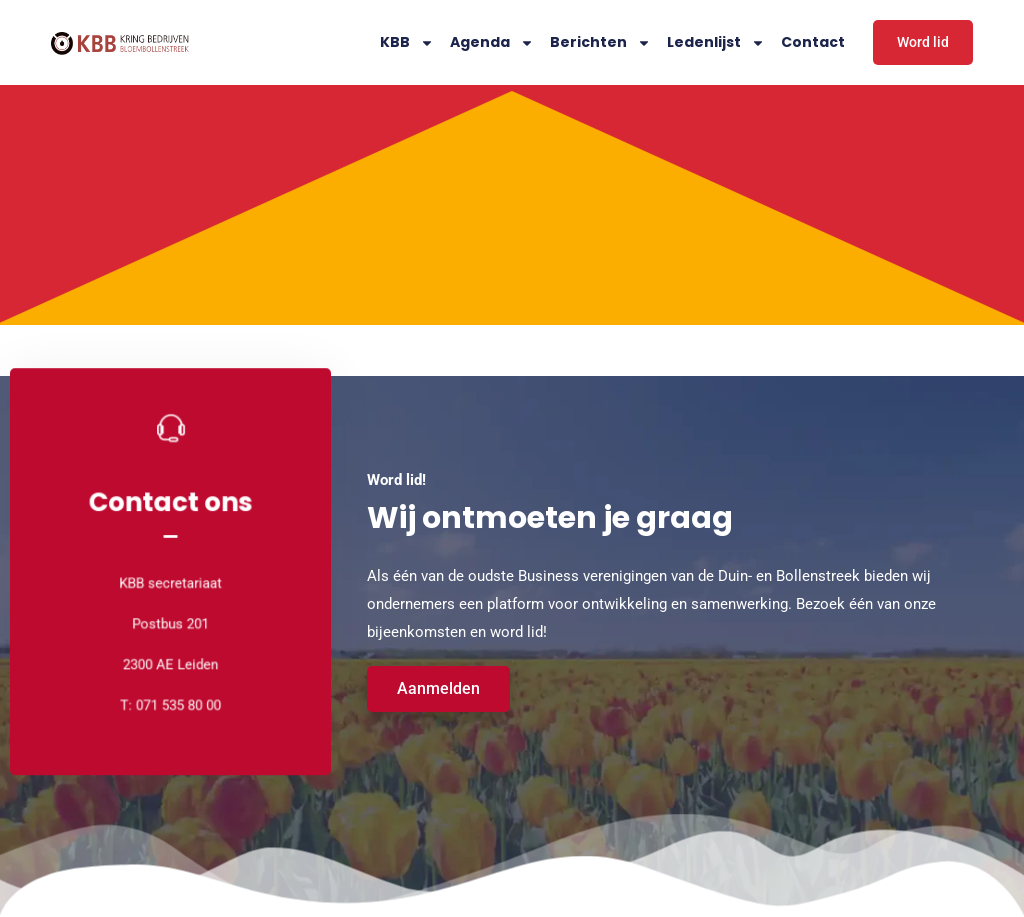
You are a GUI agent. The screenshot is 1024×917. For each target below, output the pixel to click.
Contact (813, 42)
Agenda (492, 43)
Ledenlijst (716, 43)
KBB (407, 43)
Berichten (600, 43)
